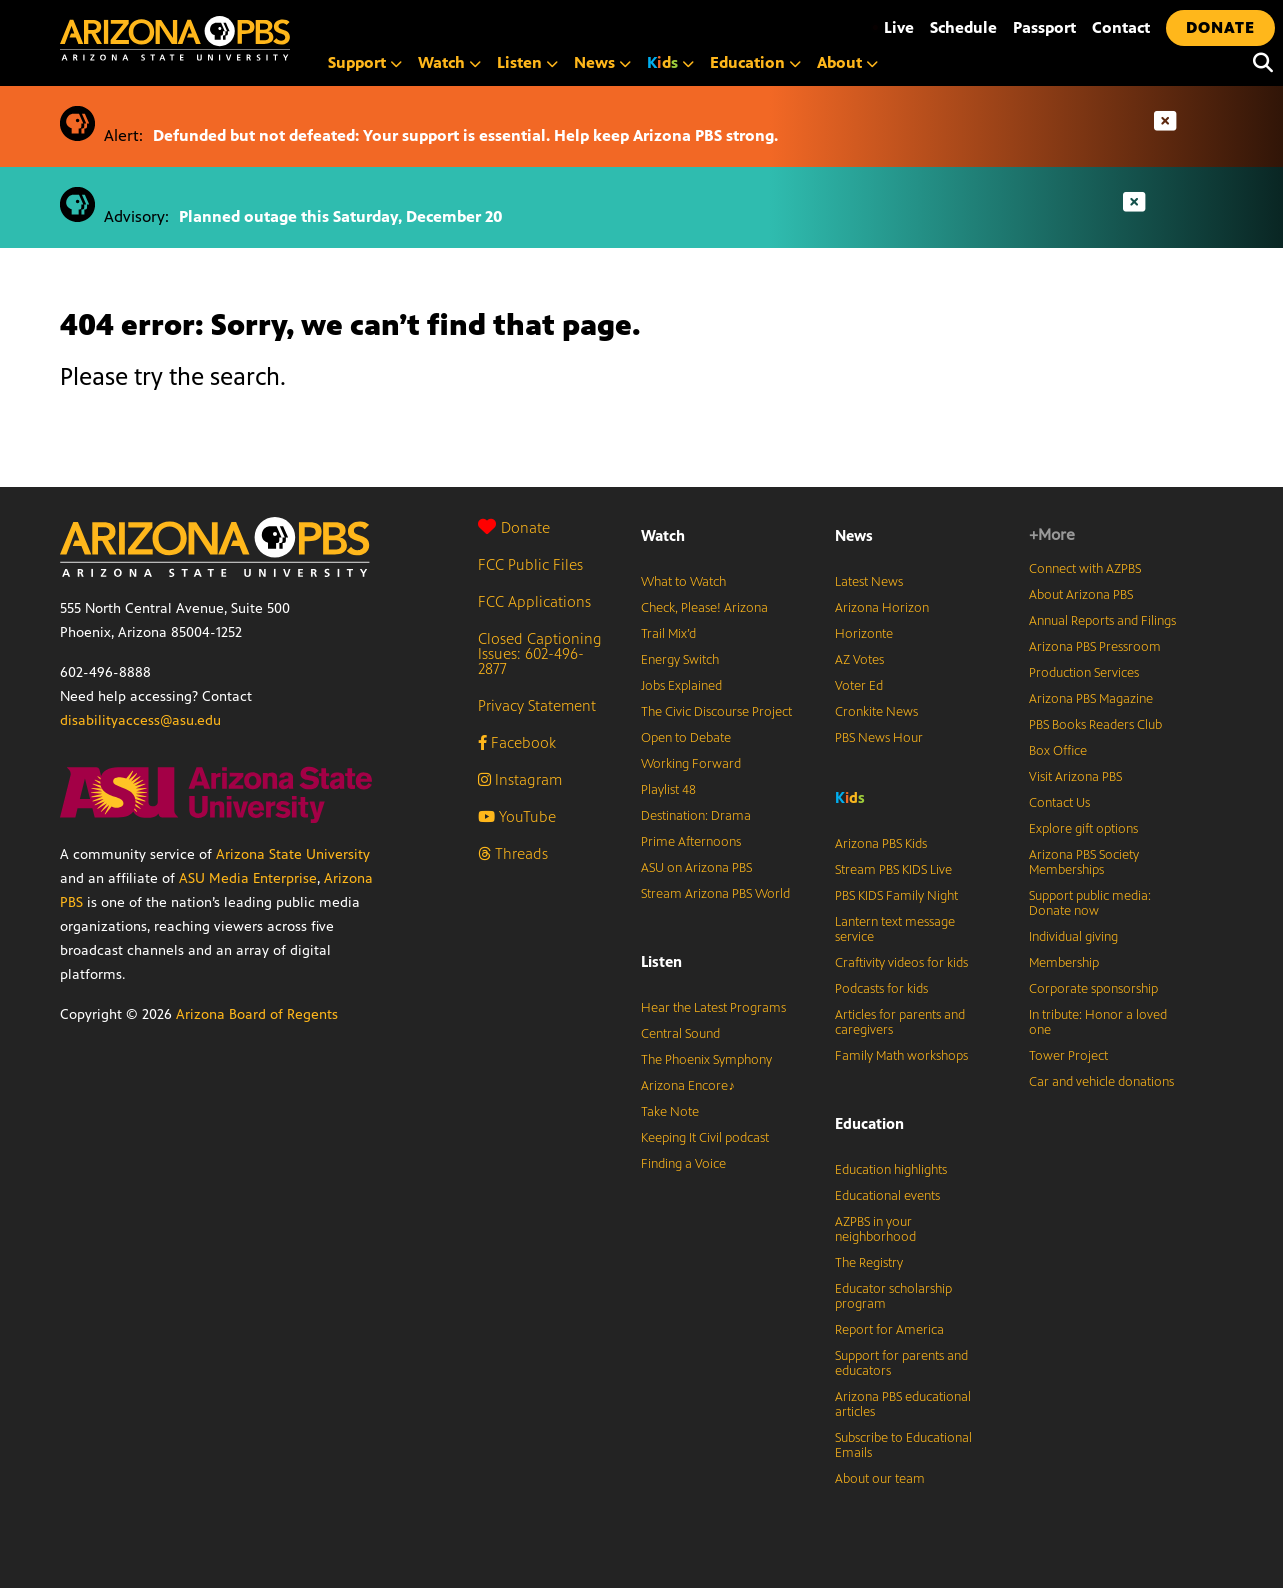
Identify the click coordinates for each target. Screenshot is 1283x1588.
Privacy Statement (537, 705)
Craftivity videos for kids (901, 963)
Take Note (670, 1112)
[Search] (1258, 63)
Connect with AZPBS (1085, 569)
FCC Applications (534, 601)
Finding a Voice (683, 1164)
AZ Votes (859, 660)
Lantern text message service (895, 929)
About (847, 62)
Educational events (887, 1196)
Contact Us (1059, 803)
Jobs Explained (681, 686)
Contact (1121, 27)
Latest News (869, 582)
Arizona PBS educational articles (903, 1404)
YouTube (517, 816)
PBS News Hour (879, 738)
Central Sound (680, 1034)
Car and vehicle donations (1101, 1082)
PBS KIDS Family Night (896, 896)
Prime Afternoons (691, 842)
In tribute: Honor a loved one (1098, 1022)
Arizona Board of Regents (257, 1014)
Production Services (1084, 673)
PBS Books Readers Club (1095, 725)
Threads (513, 853)
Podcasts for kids (881, 989)
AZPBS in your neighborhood (875, 1229)
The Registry (869, 1263)
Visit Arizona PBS (1075, 777)
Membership (1064, 963)
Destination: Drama (696, 816)
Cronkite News (876, 712)
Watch (449, 62)
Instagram (520, 779)
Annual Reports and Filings (1102, 621)
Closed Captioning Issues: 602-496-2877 (540, 653)
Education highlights (891, 1170)
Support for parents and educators (901, 1363)
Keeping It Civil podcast (705, 1138)
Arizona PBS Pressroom (1095, 647)
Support (365, 62)
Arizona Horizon (882, 608)
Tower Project (1068, 1056)
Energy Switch (680, 660)
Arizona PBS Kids (881, 844)
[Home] (260, 38)
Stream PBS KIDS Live (893, 870)
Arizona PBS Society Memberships (1084, 862)
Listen (527, 62)
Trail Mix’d (668, 634)
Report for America (889, 1330)
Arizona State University (293, 854)
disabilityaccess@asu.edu (140, 720)
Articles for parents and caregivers (900, 1022)
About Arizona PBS (1081, 595)
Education (755, 62)
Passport (1044, 27)
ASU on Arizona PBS (696, 868)
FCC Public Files (530, 564)
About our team (880, 1479)
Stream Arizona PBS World (715, 894)
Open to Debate (686, 738)
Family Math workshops (901, 1056)
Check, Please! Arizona (704, 608)
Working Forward (691, 764)
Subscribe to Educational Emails (903, 1445)
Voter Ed (859, 686)
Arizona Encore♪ (688, 1086)
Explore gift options (1083, 829)
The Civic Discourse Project (716, 712)
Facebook (517, 742)
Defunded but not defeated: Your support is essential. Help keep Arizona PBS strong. (465, 135)
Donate (514, 527)
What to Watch (683, 582)
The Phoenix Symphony (706, 1060)
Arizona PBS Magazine (1091, 699)
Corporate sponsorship (1093, 989)
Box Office (1058, 751)
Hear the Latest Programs (713, 1008)
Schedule (963, 27)
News (602, 62)
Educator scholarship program (893, 1296)
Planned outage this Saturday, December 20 (341, 216)
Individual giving (1073, 937)
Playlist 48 (668, 790)
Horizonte (864, 634)
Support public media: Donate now (1090, 903)
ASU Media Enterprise (248, 878)
